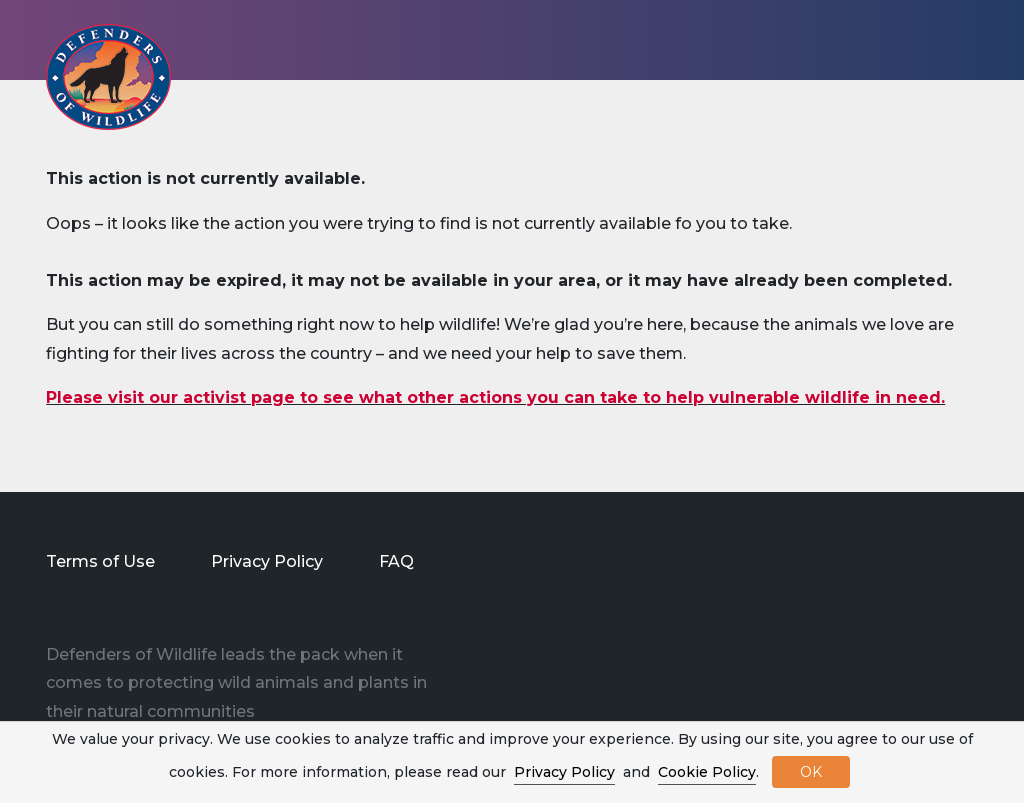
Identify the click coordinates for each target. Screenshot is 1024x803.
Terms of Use (100, 561)
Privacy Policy (267, 561)
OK (811, 772)
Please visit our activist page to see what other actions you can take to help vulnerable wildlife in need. (495, 397)
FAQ (396, 561)
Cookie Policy (707, 772)
